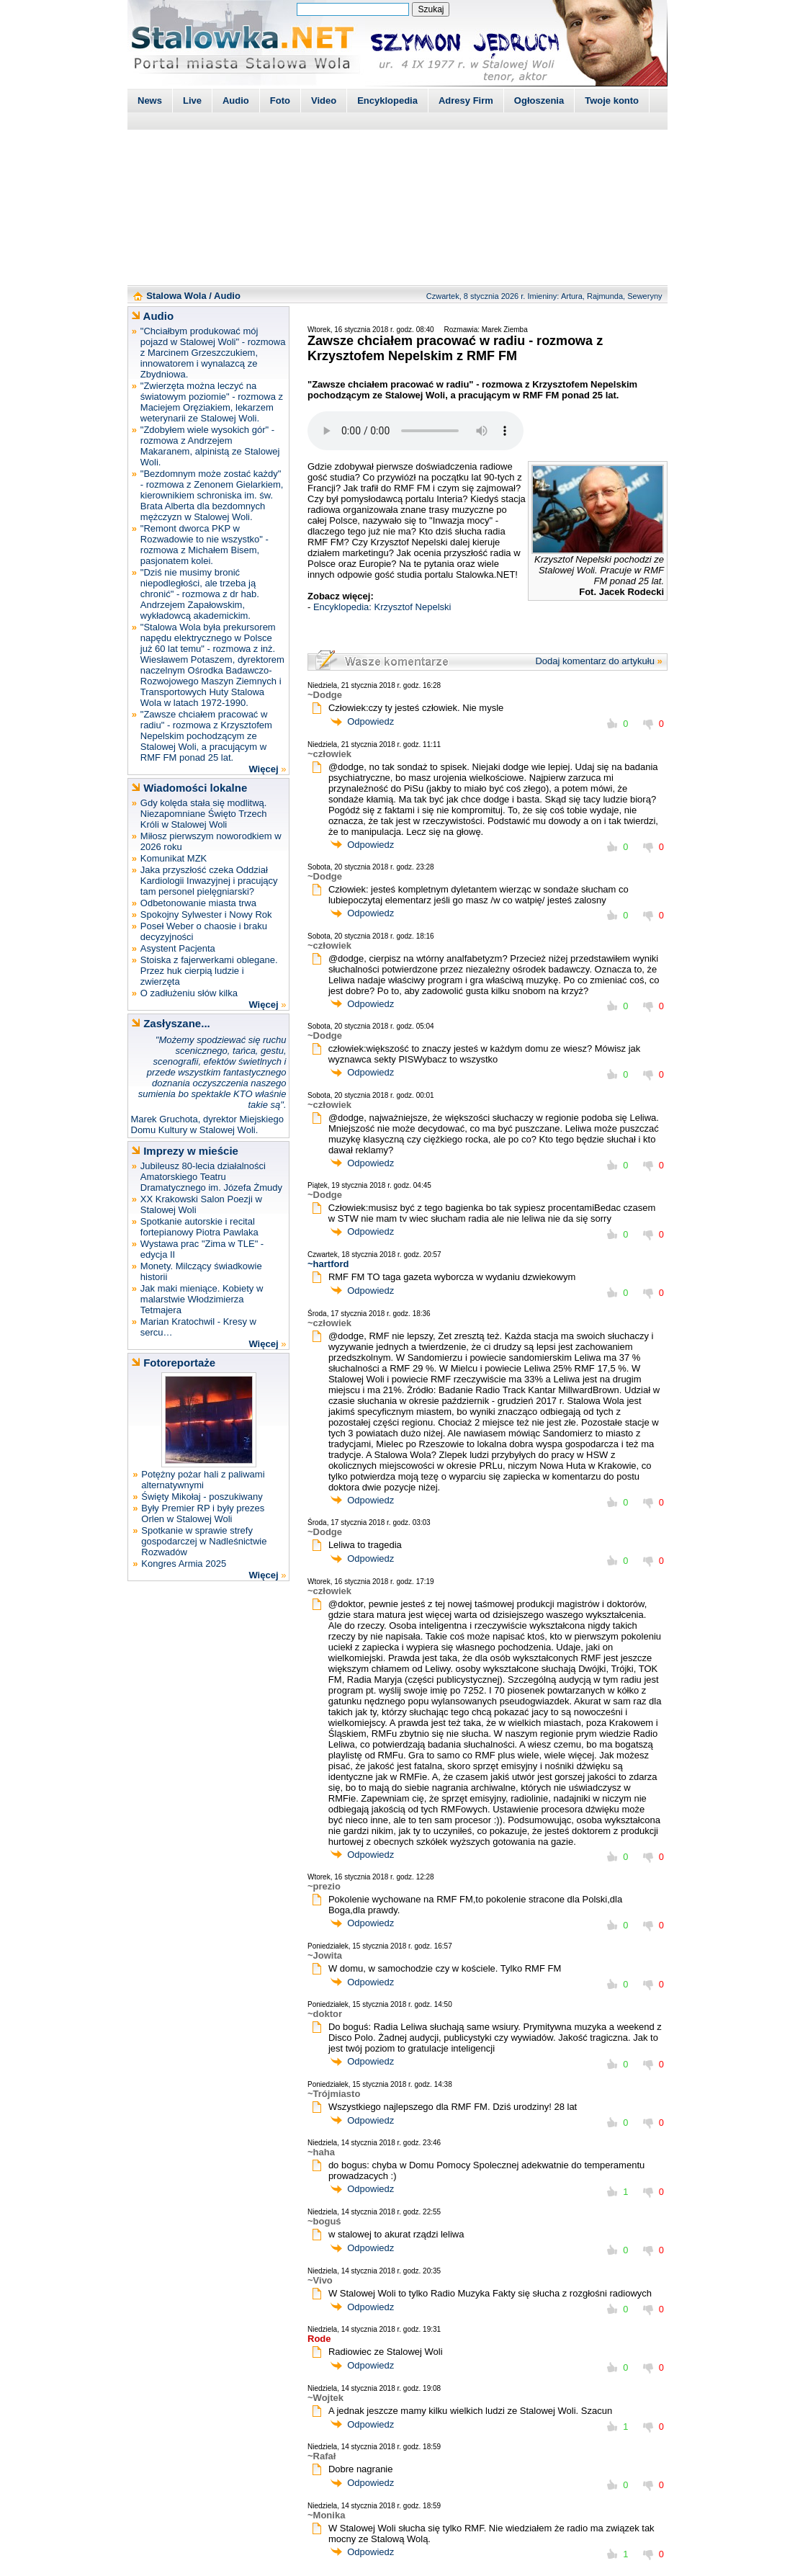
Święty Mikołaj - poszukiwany (201, 1496)
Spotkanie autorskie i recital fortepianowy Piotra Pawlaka (199, 1227)
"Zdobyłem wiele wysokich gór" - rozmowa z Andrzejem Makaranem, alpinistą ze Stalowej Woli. (210, 446)
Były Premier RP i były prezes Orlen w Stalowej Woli (202, 1513)
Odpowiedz (370, 721)
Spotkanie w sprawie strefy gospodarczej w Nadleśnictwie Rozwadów (203, 1541)
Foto (280, 100)
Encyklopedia (387, 100)
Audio (236, 100)
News (150, 100)
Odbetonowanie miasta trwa (198, 903)
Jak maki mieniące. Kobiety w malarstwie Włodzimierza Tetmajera (202, 1299)
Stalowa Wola (176, 295)
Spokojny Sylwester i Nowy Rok (206, 914)
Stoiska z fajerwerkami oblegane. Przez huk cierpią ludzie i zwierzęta (209, 970)
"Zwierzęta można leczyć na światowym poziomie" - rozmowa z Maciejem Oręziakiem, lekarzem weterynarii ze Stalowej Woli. (211, 402)
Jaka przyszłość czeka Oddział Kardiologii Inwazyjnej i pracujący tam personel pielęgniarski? (209, 880)
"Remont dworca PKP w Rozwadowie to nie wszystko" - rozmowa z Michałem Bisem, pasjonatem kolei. (204, 544)
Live (192, 100)
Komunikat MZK (173, 858)
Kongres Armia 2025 (183, 1563)
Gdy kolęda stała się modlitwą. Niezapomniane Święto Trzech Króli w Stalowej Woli (203, 813)
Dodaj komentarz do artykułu (594, 661)
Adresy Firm (466, 100)
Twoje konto (612, 100)
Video (323, 100)
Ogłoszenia (539, 100)
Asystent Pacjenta (177, 948)
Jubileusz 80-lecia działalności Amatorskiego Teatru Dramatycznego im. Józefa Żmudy (211, 1176)
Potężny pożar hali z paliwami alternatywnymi (202, 1479)
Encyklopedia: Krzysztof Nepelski (382, 606)
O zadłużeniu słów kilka (189, 993)
